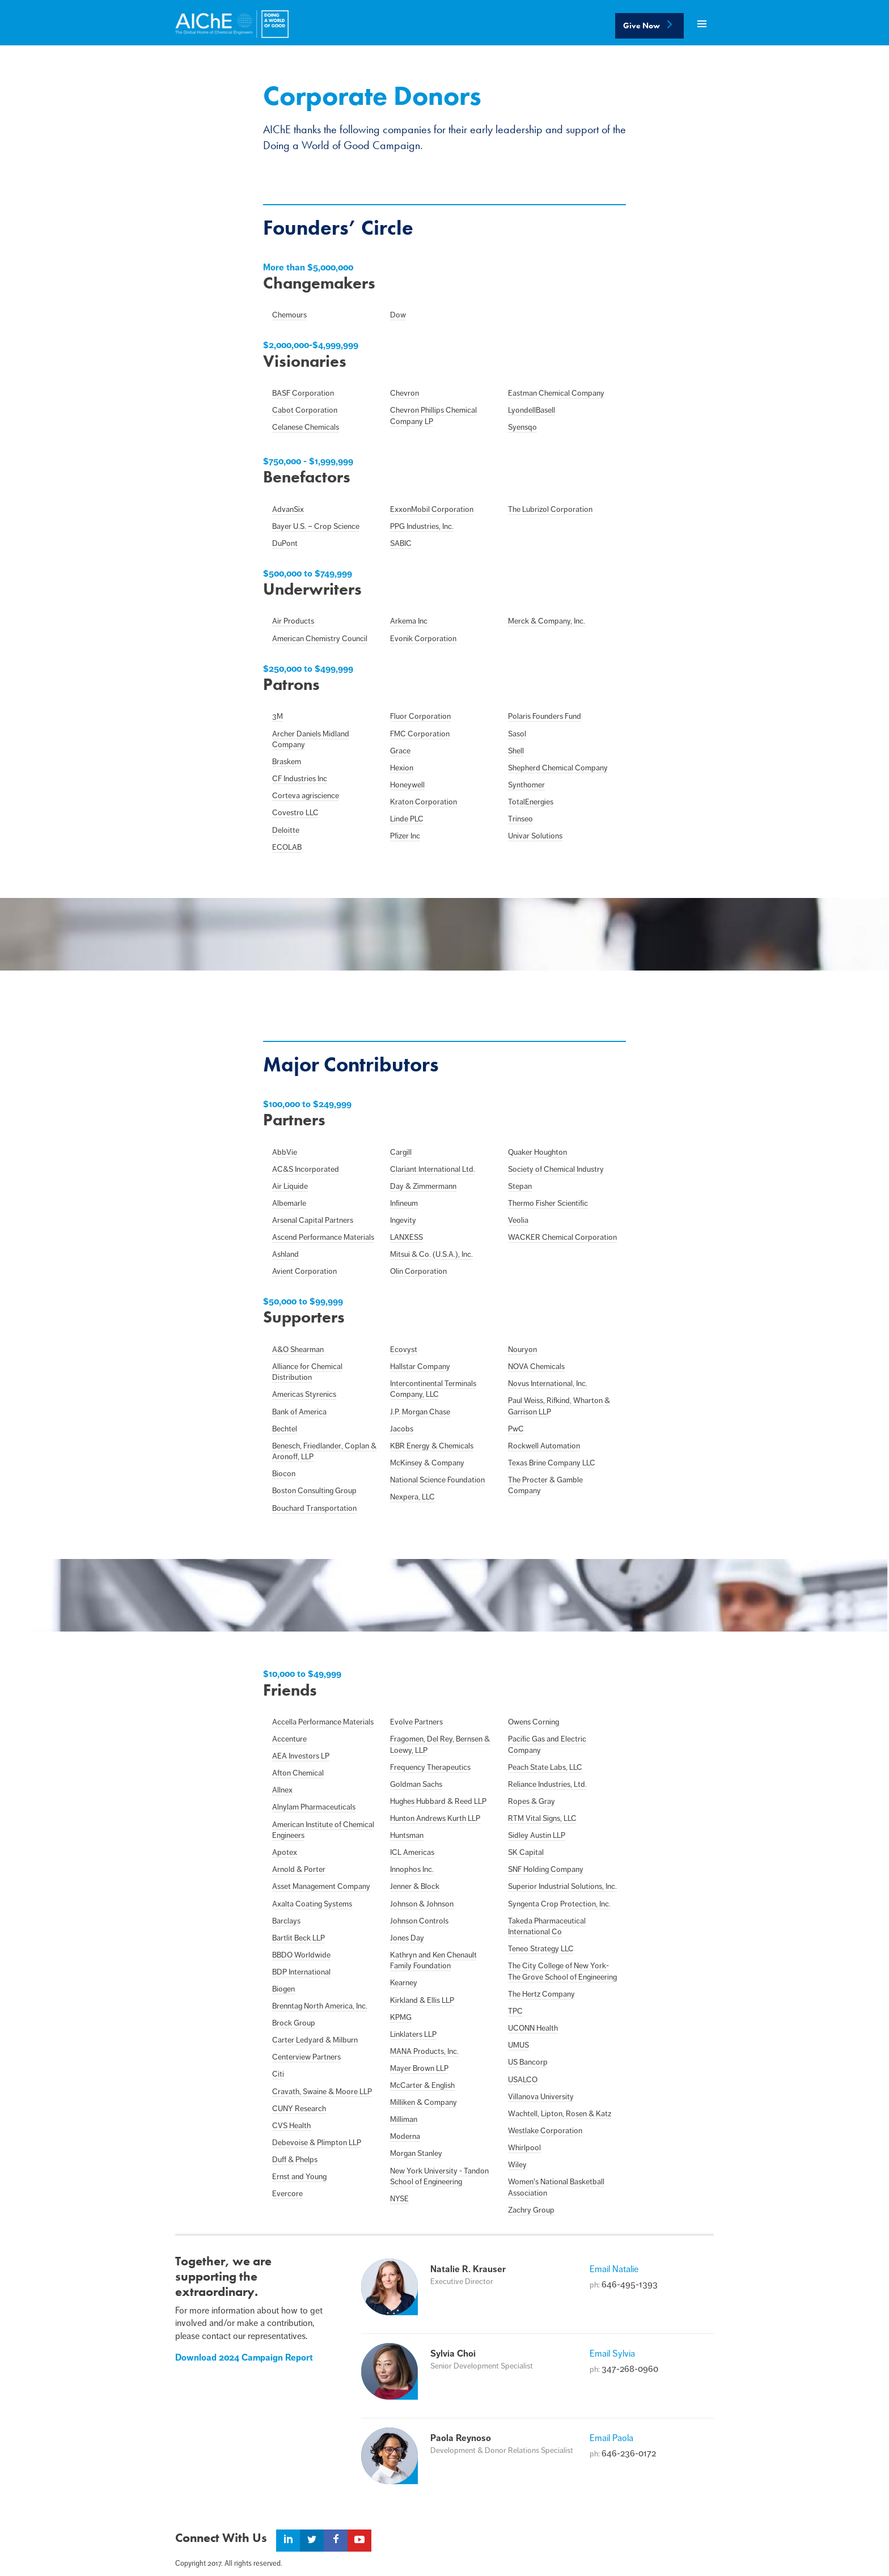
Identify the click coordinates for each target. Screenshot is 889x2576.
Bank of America (299, 1412)
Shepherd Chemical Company (558, 768)
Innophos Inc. (412, 1869)
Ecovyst (403, 1349)
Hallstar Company (420, 1366)
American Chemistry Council (319, 638)
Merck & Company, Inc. (546, 621)
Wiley (517, 2165)
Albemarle (289, 1203)
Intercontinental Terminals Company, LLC (433, 1389)
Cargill (401, 1152)
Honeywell (407, 785)
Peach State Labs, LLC (545, 1767)
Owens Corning (533, 1722)
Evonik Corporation (423, 638)
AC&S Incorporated (305, 1169)
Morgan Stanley (416, 2153)
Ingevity (403, 1220)
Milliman (403, 2119)
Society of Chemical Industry (556, 1169)
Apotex (284, 1852)
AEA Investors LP (300, 1756)
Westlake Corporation (545, 2131)
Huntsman (407, 1835)
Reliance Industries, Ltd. (547, 1784)
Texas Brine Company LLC (551, 1463)
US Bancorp (528, 2062)
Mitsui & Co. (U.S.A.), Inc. (431, 1254)
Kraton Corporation (423, 802)
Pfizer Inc (405, 836)
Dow (398, 315)
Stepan (520, 1186)
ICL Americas (412, 1852)
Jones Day (407, 1938)
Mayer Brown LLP (419, 2068)
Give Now (649, 25)
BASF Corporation (303, 393)
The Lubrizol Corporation (550, 509)
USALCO (522, 2079)
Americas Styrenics (304, 1394)
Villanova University (541, 2097)
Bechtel (284, 1429)
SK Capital (526, 1852)
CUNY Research (299, 2108)
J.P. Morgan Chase (420, 1412)
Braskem (286, 761)
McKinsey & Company (427, 1463)
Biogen (283, 1989)
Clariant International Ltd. (432, 1169)
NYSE (399, 2199)
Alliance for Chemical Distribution (307, 1372)
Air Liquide (290, 1186)
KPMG (401, 2017)
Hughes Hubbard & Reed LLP (438, 1801)
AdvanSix (288, 509)
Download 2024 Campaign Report (244, 2357)
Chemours (289, 315)
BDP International (301, 1972)
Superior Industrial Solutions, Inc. (562, 1886)
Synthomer (526, 785)
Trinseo (520, 819)
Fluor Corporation (420, 716)
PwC (516, 1429)
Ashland (285, 1254)
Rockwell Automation (544, 1446)
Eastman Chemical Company (556, 393)
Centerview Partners (306, 2057)
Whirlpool (524, 2148)
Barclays (286, 1921)
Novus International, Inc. (547, 1383)
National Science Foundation (437, 1480)
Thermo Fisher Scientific (548, 1203)
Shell (516, 751)
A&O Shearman (298, 1349)
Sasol (517, 734)
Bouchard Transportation (314, 1508)
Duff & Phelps (295, 2159)
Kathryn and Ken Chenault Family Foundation (433, 1960)
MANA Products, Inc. (424, 2051)
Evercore (287, 2193)
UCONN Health (533, 2028)
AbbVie (284, 1152)
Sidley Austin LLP (536, 1835)
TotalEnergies (530, 802)
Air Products (293, 621)
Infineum (404, 1203)
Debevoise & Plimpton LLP (316, 2142)
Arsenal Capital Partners (312, 1220)
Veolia (518, 1220)
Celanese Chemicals (305, 427)
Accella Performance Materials (323, 1722)
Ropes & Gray (531, 1801)
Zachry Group (531, 2210)
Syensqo (522, 427)
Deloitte (285, 830)
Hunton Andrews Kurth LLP (435, 1818)
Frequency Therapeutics (430, 1767)
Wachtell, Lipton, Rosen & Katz (559, 2114)
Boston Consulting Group (314, 1490)
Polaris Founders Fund (544, 716)
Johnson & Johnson (422, 1904)
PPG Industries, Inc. (422, 526)
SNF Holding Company (545, 1869)
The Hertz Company (541, 1994)
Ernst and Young (299, 2176)
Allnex (282, 1790)
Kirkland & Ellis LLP (422, 2000)
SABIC (401, 543)
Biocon (283, 1473)
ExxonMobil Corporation (431, 509)
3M (277, 716)
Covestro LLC (295, 812)
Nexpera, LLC (412, 1497)
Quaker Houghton (537, 1152)
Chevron (404, 393)
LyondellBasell (531, 410)
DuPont (285, 543)
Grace (400, 751)
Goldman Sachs (416, 1784)
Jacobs (401, 1429)
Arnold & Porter (298, 1869)
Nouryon (522, 1349)
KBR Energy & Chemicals (431, 1446)
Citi (278, 2074)
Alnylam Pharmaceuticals (313, 1807)
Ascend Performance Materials (323, 1237)
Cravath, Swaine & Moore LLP (322, 2091)
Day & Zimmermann (423, 1186)
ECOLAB (287, 847)
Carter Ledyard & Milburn (315, 2040)
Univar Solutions (535, 836)
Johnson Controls (419, 1921)
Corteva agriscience (305, 795)
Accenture (289, 1739)
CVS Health (291, 2125)
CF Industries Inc (299, 778)
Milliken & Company (423, 2102)
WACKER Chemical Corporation (562, 1237)
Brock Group (293, 2023)
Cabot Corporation (304, 410)
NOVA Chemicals (536, 1366)
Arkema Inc (408, 621)
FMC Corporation (420, 734)
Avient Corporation (304, 1271)
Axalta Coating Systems (312, 1904)
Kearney (403, 1983)
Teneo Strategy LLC (541, 1949)
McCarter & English (422, 2085)
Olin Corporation (418, 1271)
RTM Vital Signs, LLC (542, 1818)
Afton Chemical (298, 1773)
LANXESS (406, 1237)
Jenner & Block (414, 1886)
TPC (515, 2011)
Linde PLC (407, 819)
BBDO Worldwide (301, 1955)
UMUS (518, 2045)
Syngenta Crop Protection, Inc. (559, 1904)
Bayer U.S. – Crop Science (315, 526)
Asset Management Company (321, 1886)
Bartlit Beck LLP (298, 1938)
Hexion (401, 768)
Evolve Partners (416, 1722)
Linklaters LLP (413, 2034)
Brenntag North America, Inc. (319, 2006)
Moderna (405, 2136)
